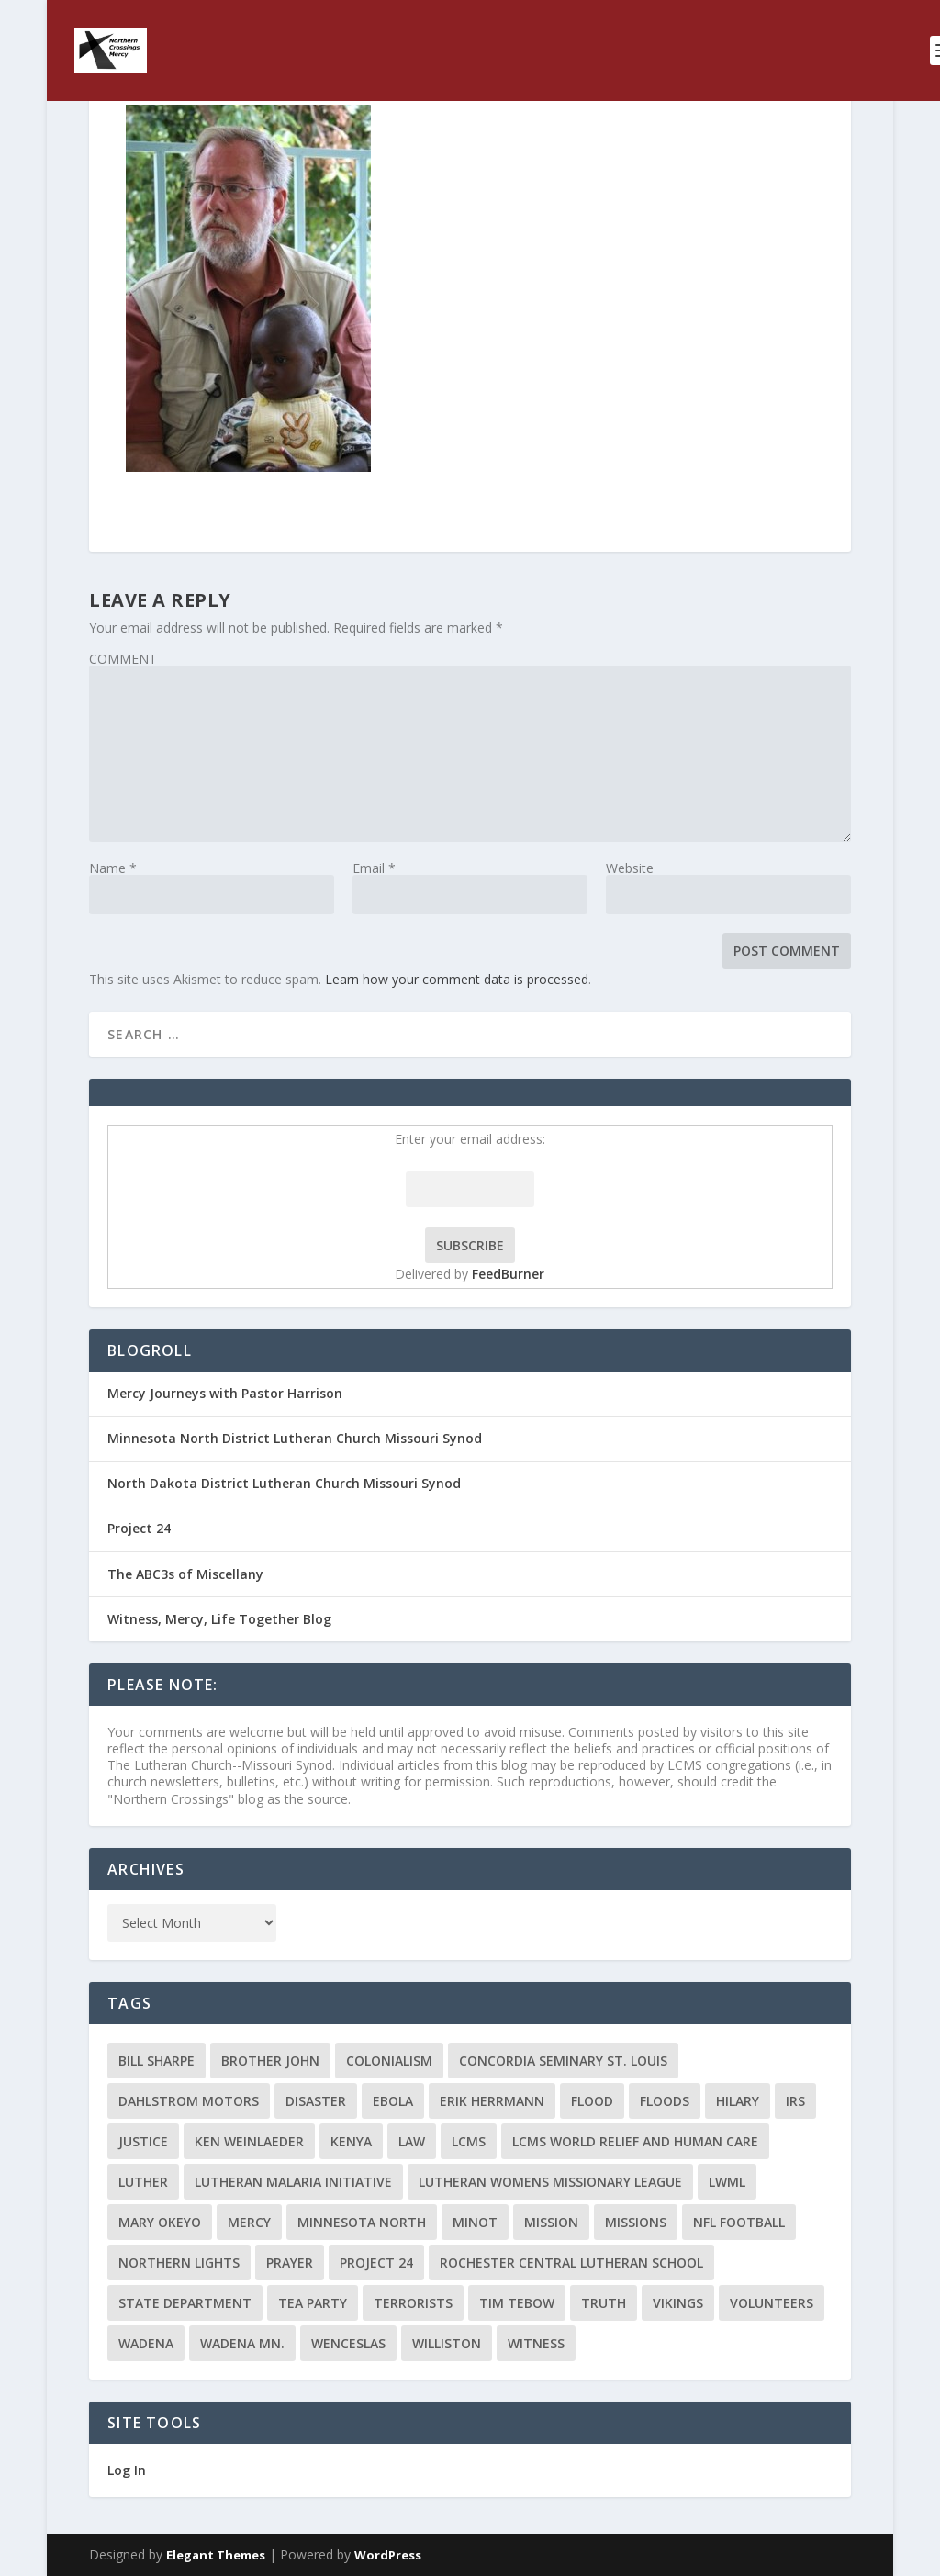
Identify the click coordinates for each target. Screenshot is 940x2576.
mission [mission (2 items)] (551, 2222)
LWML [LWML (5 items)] (727, 2181)
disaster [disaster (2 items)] (315, 2101)
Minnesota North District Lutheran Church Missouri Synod (294, 1438)
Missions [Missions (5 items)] (635, 2222)
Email (374, 868)
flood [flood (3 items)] (592, 2101)
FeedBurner (508, 1273)
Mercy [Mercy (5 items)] (249, 2222)
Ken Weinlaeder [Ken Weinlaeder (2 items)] (249, 2141)
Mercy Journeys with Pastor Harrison (224, 1393)
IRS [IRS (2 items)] (795, 2101)
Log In (126, 2470)
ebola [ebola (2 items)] (393, 2101)
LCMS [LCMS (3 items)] (469, 2141)
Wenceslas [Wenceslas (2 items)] (348, 2343)
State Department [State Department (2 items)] (185, 2303)
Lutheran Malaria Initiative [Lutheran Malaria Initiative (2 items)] (293, 2181)
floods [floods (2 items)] (664, 2101)
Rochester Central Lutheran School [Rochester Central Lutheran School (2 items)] (571, 2262)
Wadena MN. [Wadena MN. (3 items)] (242, 2343)
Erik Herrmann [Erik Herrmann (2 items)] (492, 2101)
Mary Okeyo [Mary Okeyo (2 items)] (159, 2222)
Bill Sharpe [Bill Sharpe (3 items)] (156, 2060)
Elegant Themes (215, 2555)
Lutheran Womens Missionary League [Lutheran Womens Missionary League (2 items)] (550, 2181)
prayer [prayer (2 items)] (289, 2262)
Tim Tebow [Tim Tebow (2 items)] (516, 2303)
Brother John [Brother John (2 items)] (270, 2060)
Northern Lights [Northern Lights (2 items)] (179, 2262)
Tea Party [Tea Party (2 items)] (312, 2303)
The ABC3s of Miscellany (185, 1574)
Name (113, 868)
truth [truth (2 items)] (603, 2303)
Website (630, 868)
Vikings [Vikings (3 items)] (678, 2303)
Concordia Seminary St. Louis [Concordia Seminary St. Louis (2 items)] (563, 2060)
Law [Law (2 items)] (411, 2141)
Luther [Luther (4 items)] (143, 2181)
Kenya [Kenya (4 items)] (351, 2141)
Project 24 (139, 1528)
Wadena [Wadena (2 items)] (145, 2343)
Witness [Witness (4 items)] (536, 2343)
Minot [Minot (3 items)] (475, 2222)
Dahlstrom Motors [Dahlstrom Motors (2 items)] (188, 2101)
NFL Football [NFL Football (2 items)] (739, 2222)
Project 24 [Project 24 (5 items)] (376, 2262)
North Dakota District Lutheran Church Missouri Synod (284, 1483)
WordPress (387, 2555)
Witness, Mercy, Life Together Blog (219, 1619)
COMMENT (123, 658)
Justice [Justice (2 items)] (143, 2141)
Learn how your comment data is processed (456, 979)
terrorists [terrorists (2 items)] (413, 2303)
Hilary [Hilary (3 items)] (737, 2101)
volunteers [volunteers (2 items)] (771, 2303)
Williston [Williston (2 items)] (446, 2343)
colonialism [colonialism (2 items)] (389, 2060)
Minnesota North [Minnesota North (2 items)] (361, 2222)
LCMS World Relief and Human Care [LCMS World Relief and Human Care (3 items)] (635, 2141)
